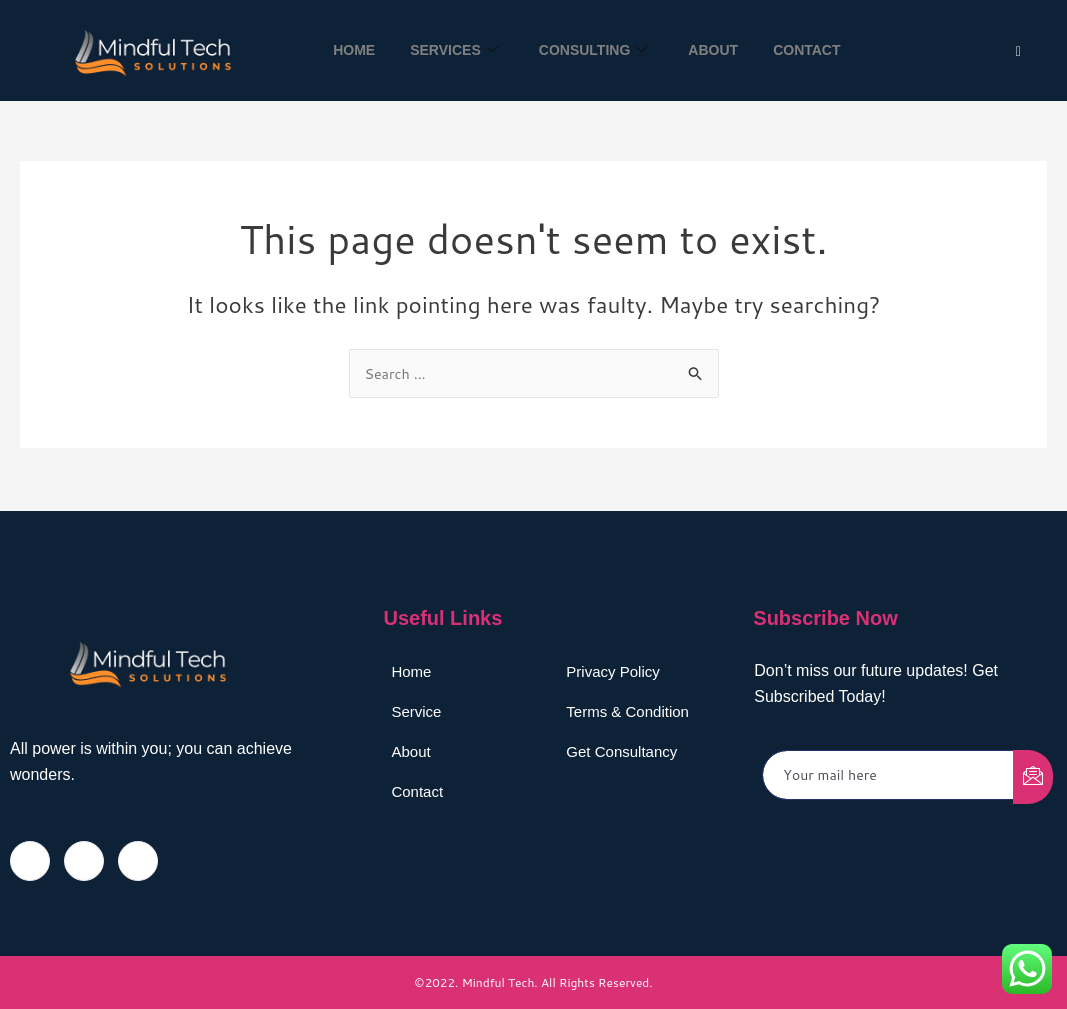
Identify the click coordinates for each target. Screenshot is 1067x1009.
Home (344, 50)
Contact (816, 50)
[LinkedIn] (138, 860)
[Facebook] (30, 860)
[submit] (1033, 776)
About (718, 50)
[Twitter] (1018, 50)
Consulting (593, 50)
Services (449, 50)
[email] (888, 774)
